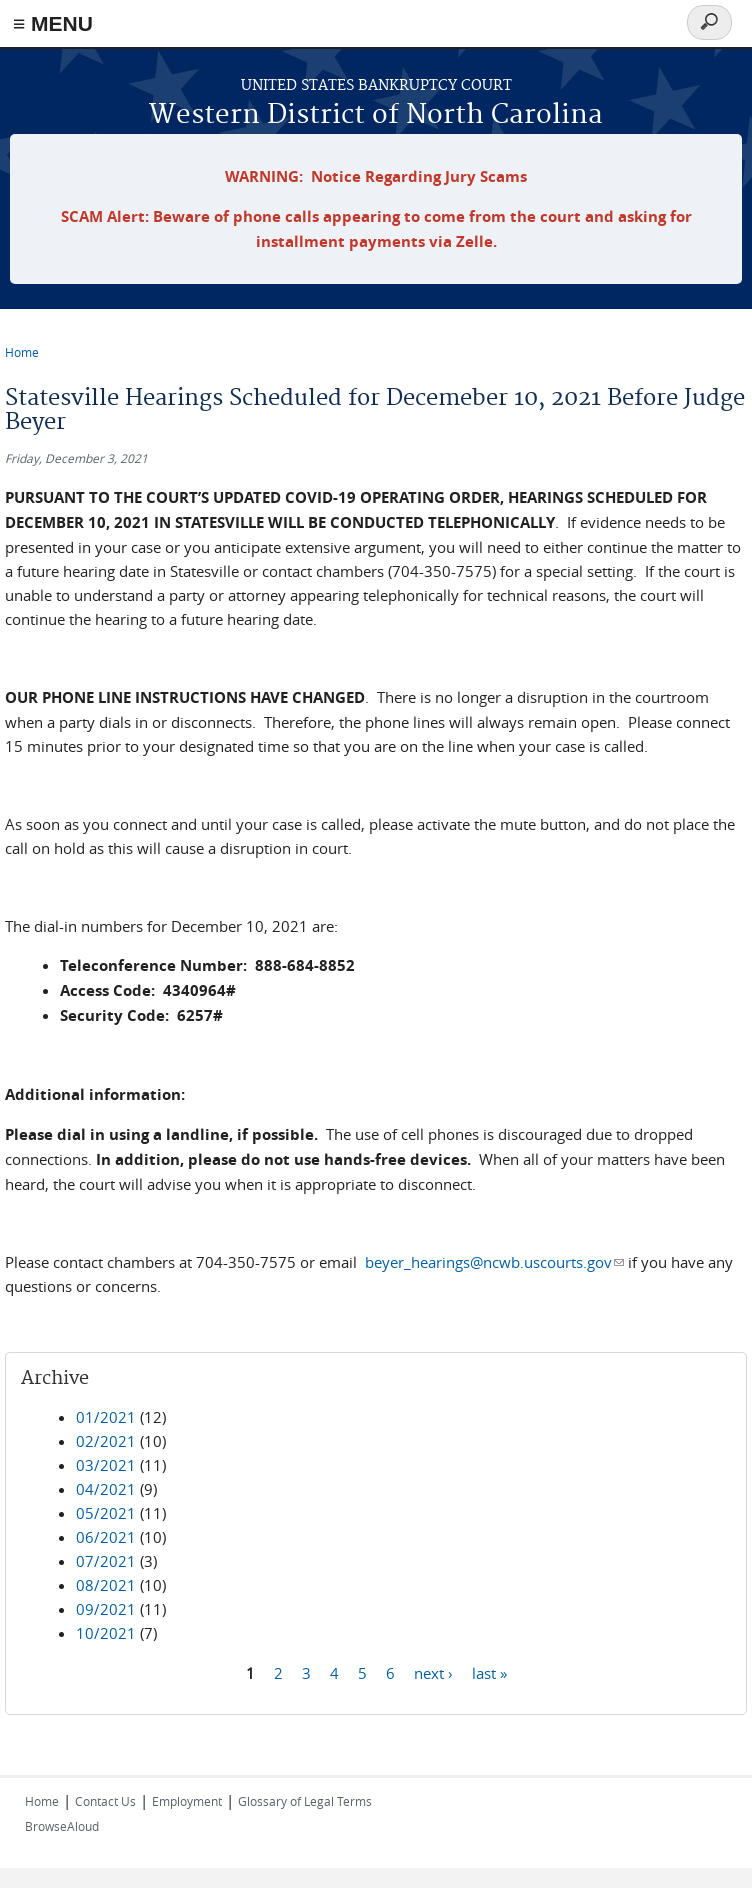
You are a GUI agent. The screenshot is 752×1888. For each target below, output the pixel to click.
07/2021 (106, 1561)
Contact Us (105, 1801)
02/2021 (106, 1441)
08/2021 (106, 1585)
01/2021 (106, 1417)
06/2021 (106, 1537)
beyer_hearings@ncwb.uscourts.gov (494, 1262)
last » (489, 1672)
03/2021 (106, 1465)
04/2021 (106, 1489)
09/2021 (106, 1609)
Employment (187, 1801)
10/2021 (106, 1633)
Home (22, 352)
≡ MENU (53, 23)
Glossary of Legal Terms (305, 1801)
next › (433, 1672)
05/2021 (106, 1513)
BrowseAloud (62, 1826)
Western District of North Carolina (376, 115)
